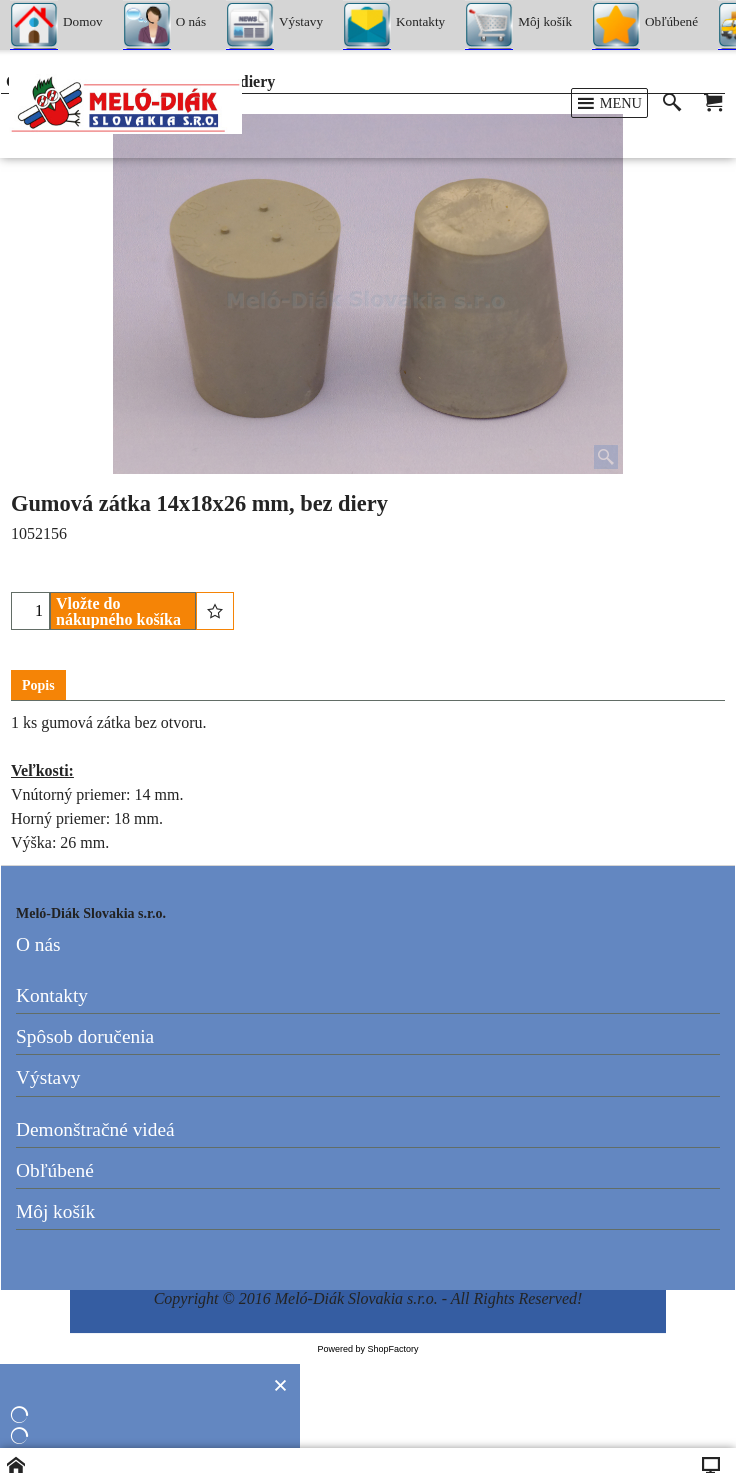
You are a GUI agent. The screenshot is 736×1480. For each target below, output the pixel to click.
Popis (38, 685)
